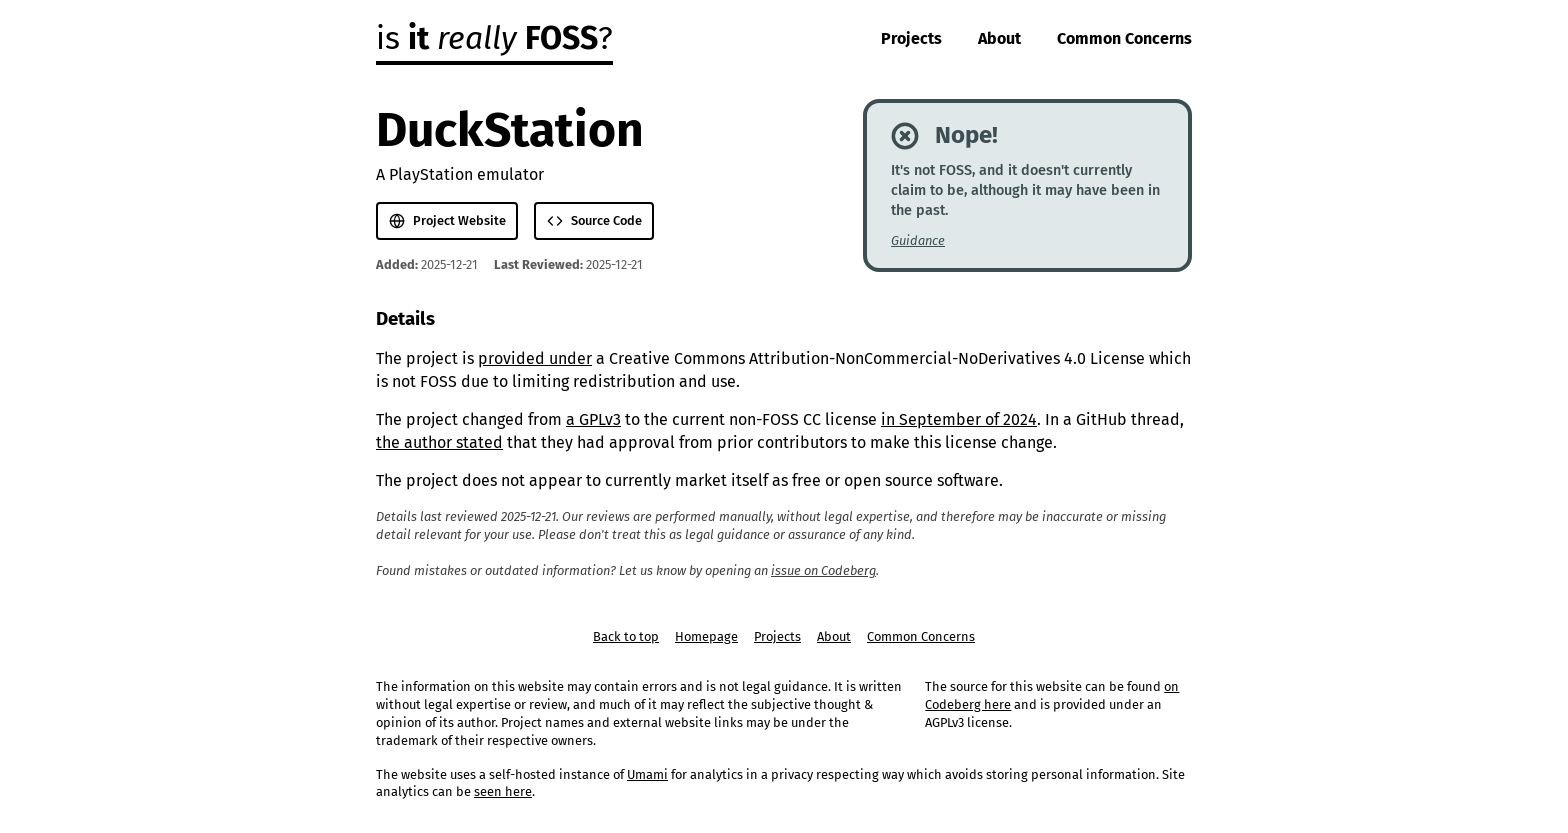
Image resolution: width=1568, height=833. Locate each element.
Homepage (706, 636)
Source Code (594, 221)
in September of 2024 (959, 419)
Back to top (626, 636)
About (999, 38)
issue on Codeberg (823, 570)
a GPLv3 (593, 419)
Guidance (918, 240)
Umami (647, 774)
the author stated (439, 442)
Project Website (447, 221)
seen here (503, 791)
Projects (911, 38)
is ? (494, 38)
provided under (535, 358)
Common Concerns (1124, 38)
